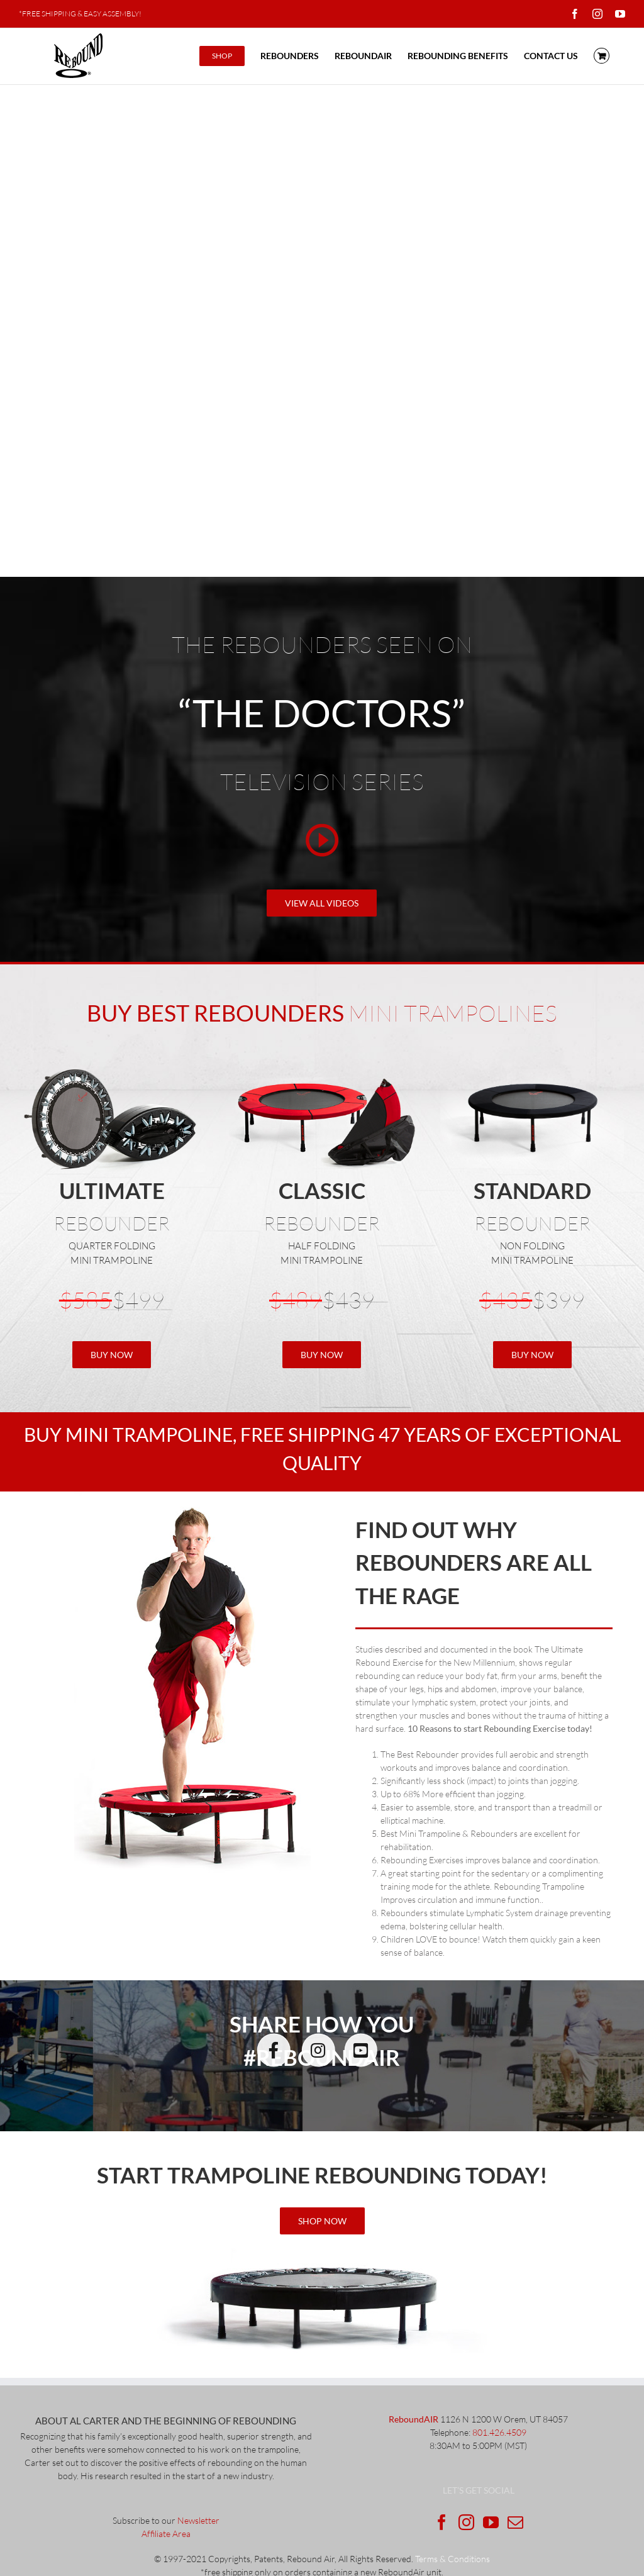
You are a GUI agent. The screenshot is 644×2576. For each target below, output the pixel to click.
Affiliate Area (166, 2533)
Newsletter (198, 2520)
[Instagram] (466, 2522)
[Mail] (515, 2522)
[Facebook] (442, 2522)
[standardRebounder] (532, 1071)
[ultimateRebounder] (322, 2252)
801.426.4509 (499, 2432)
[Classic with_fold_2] (322, 1071)
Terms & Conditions (452, 2558)
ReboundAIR (413, 2419)
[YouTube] (491, 2522)
